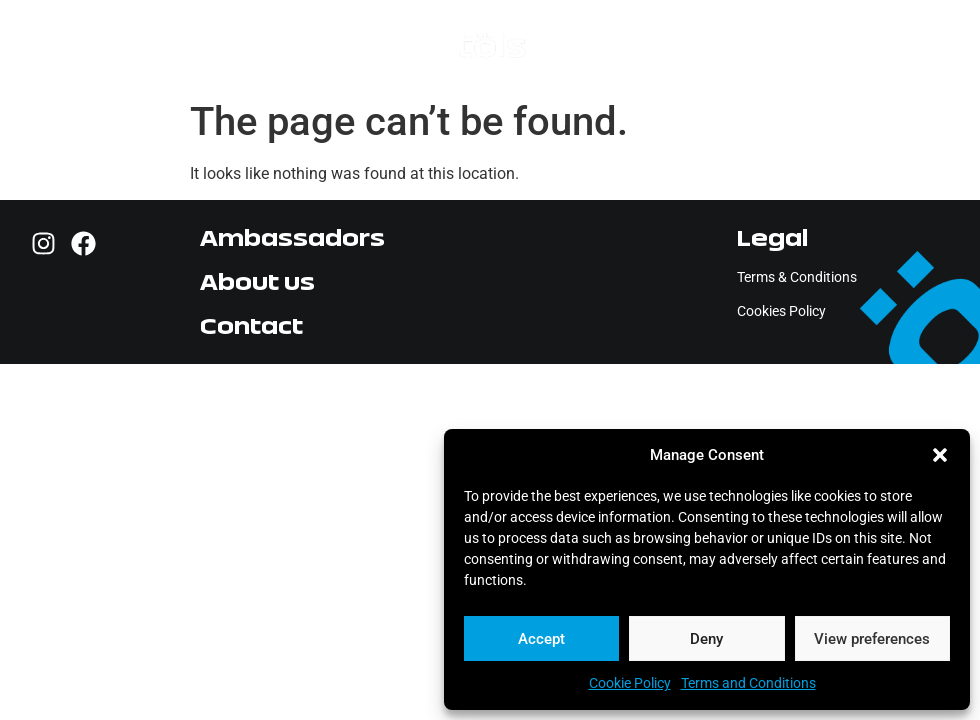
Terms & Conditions (797, 277)
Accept (541, 639)
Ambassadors (292, 237)
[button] (940, 455)
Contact (251, 325)
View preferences (872, 639)
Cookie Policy (630, 683)
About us (257, 281)
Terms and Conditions (748, 683)
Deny (706, 639)
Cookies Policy (781, 311)
